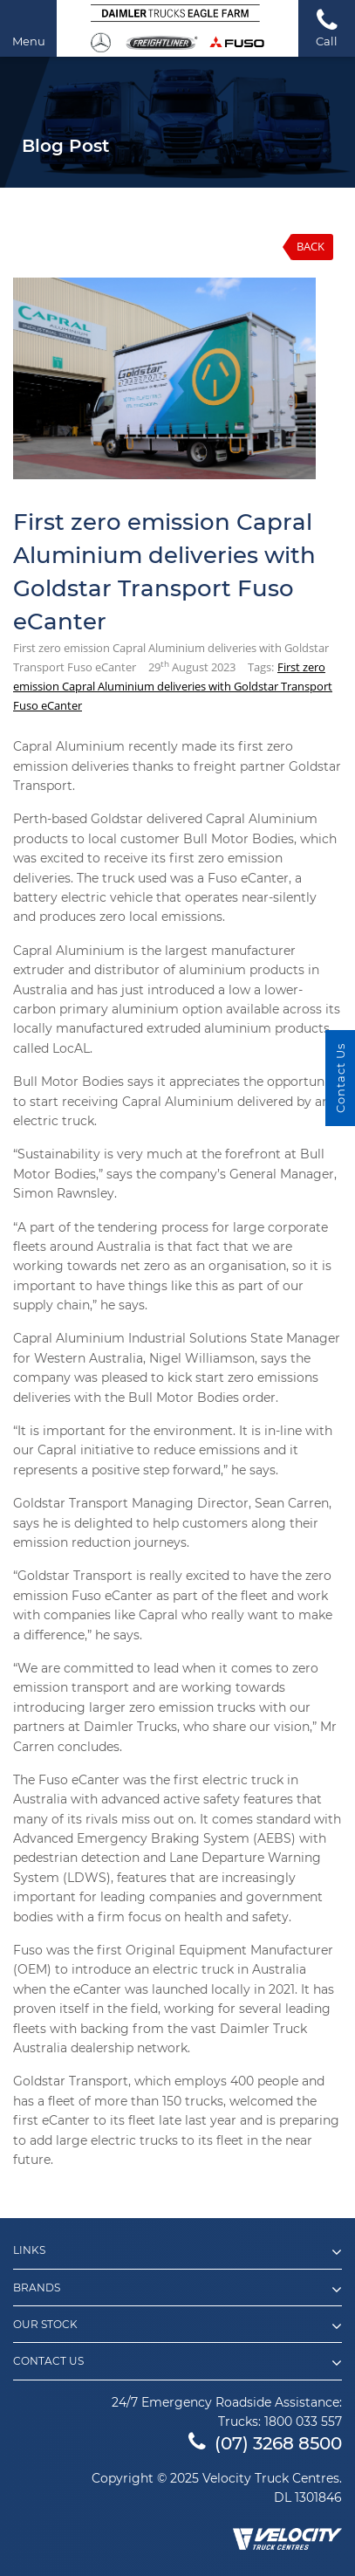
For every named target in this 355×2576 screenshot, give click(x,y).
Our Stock (177, 2326)
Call (326, 27)
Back (310, 246)
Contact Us (177, 2363)
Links (177, 2252)
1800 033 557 (303, 2421)
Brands (177, 2290)
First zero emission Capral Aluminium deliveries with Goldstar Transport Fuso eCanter (172, 686)
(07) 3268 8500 (265, 2443)
